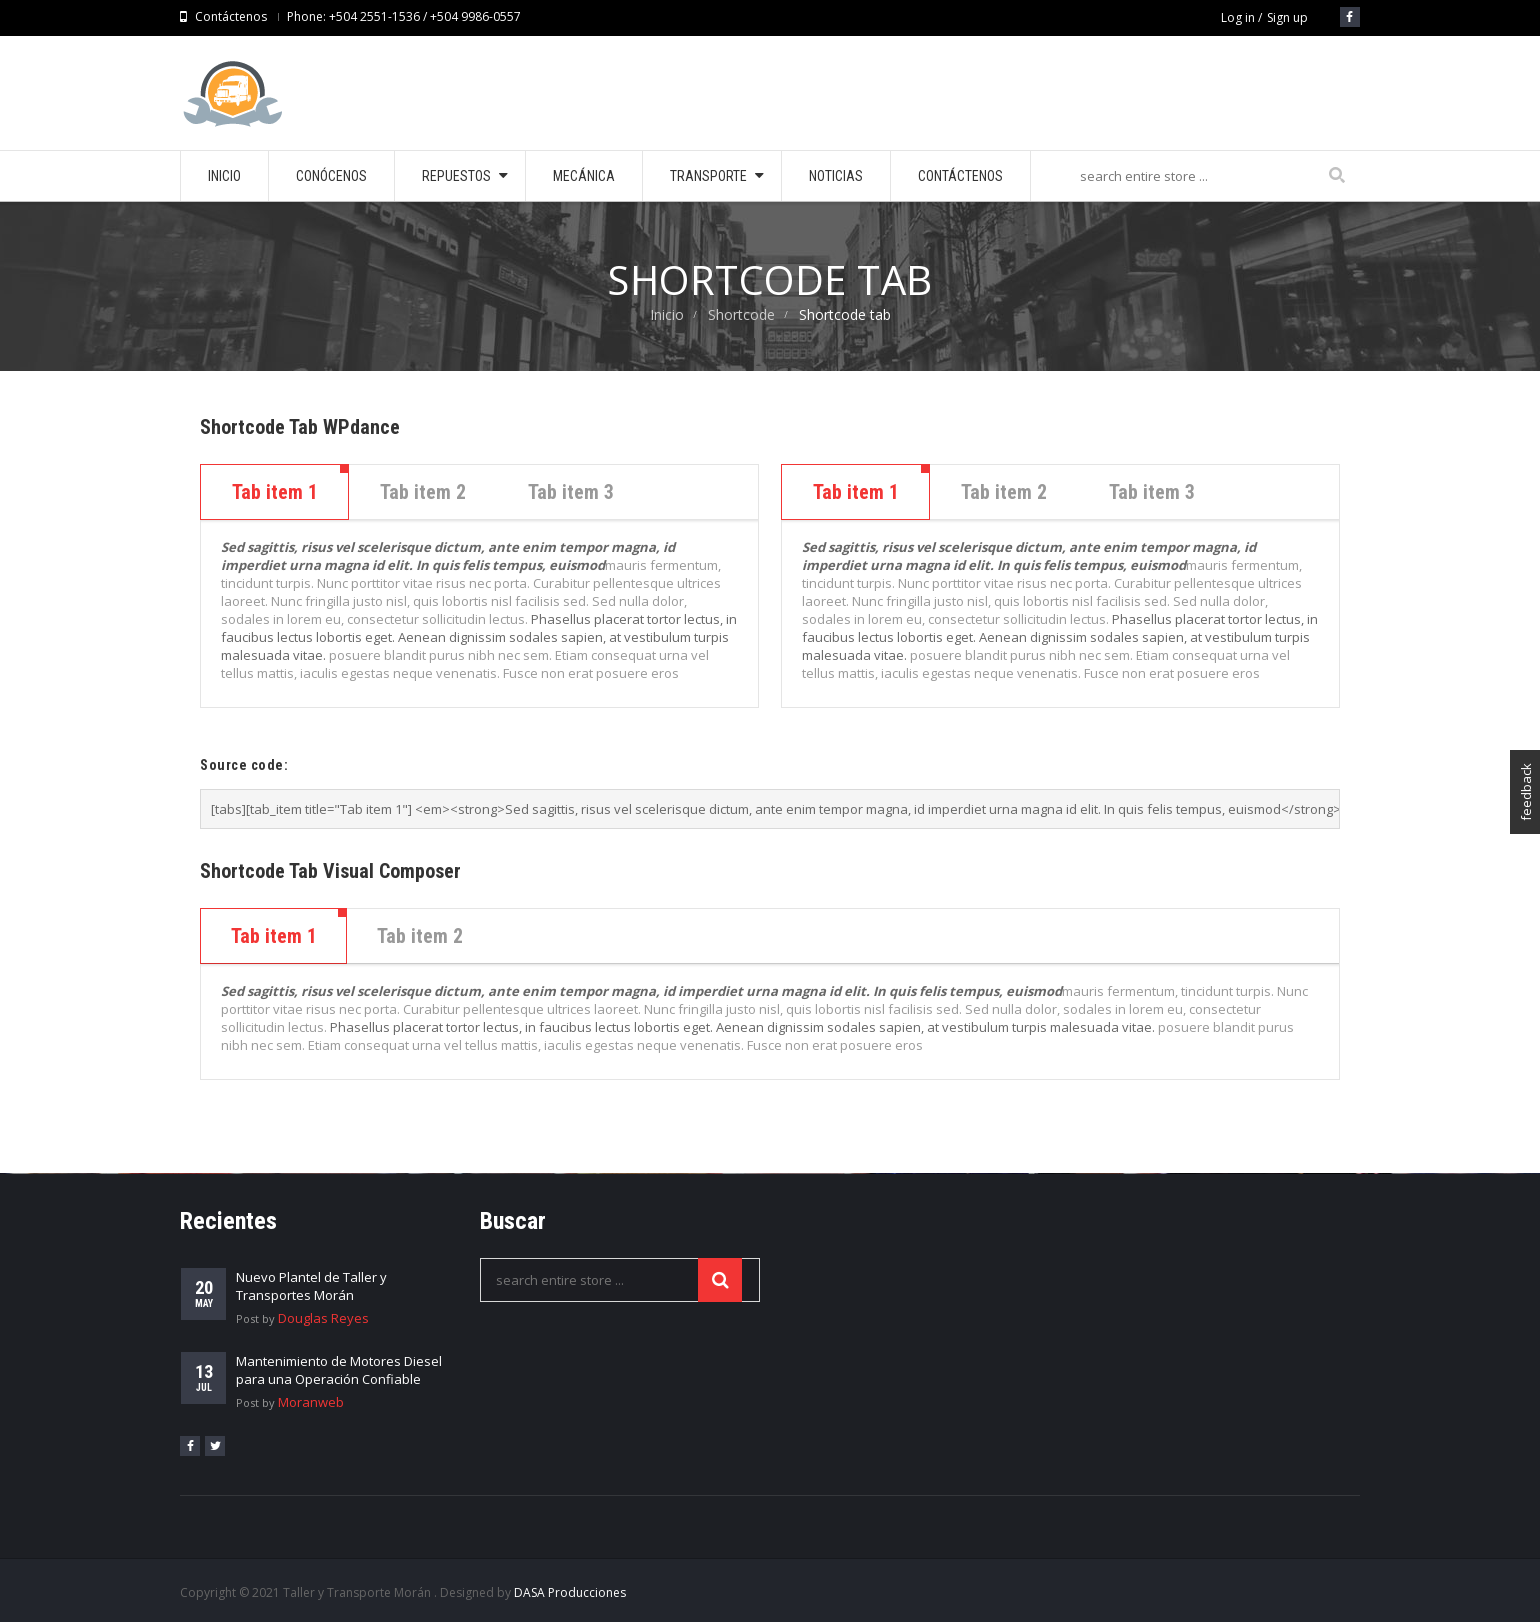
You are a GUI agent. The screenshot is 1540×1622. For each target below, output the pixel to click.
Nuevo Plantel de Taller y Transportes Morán (311, 1286)
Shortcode (741, 314)
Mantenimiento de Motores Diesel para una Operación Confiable (339, 1370)
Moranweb (311, 1402)
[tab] (274, 936)
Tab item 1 (275, 492)
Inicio (667, 314)
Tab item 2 (423, 492)
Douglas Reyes (323, 1318)
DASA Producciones (570, 1592)
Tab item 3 (571, 492)
